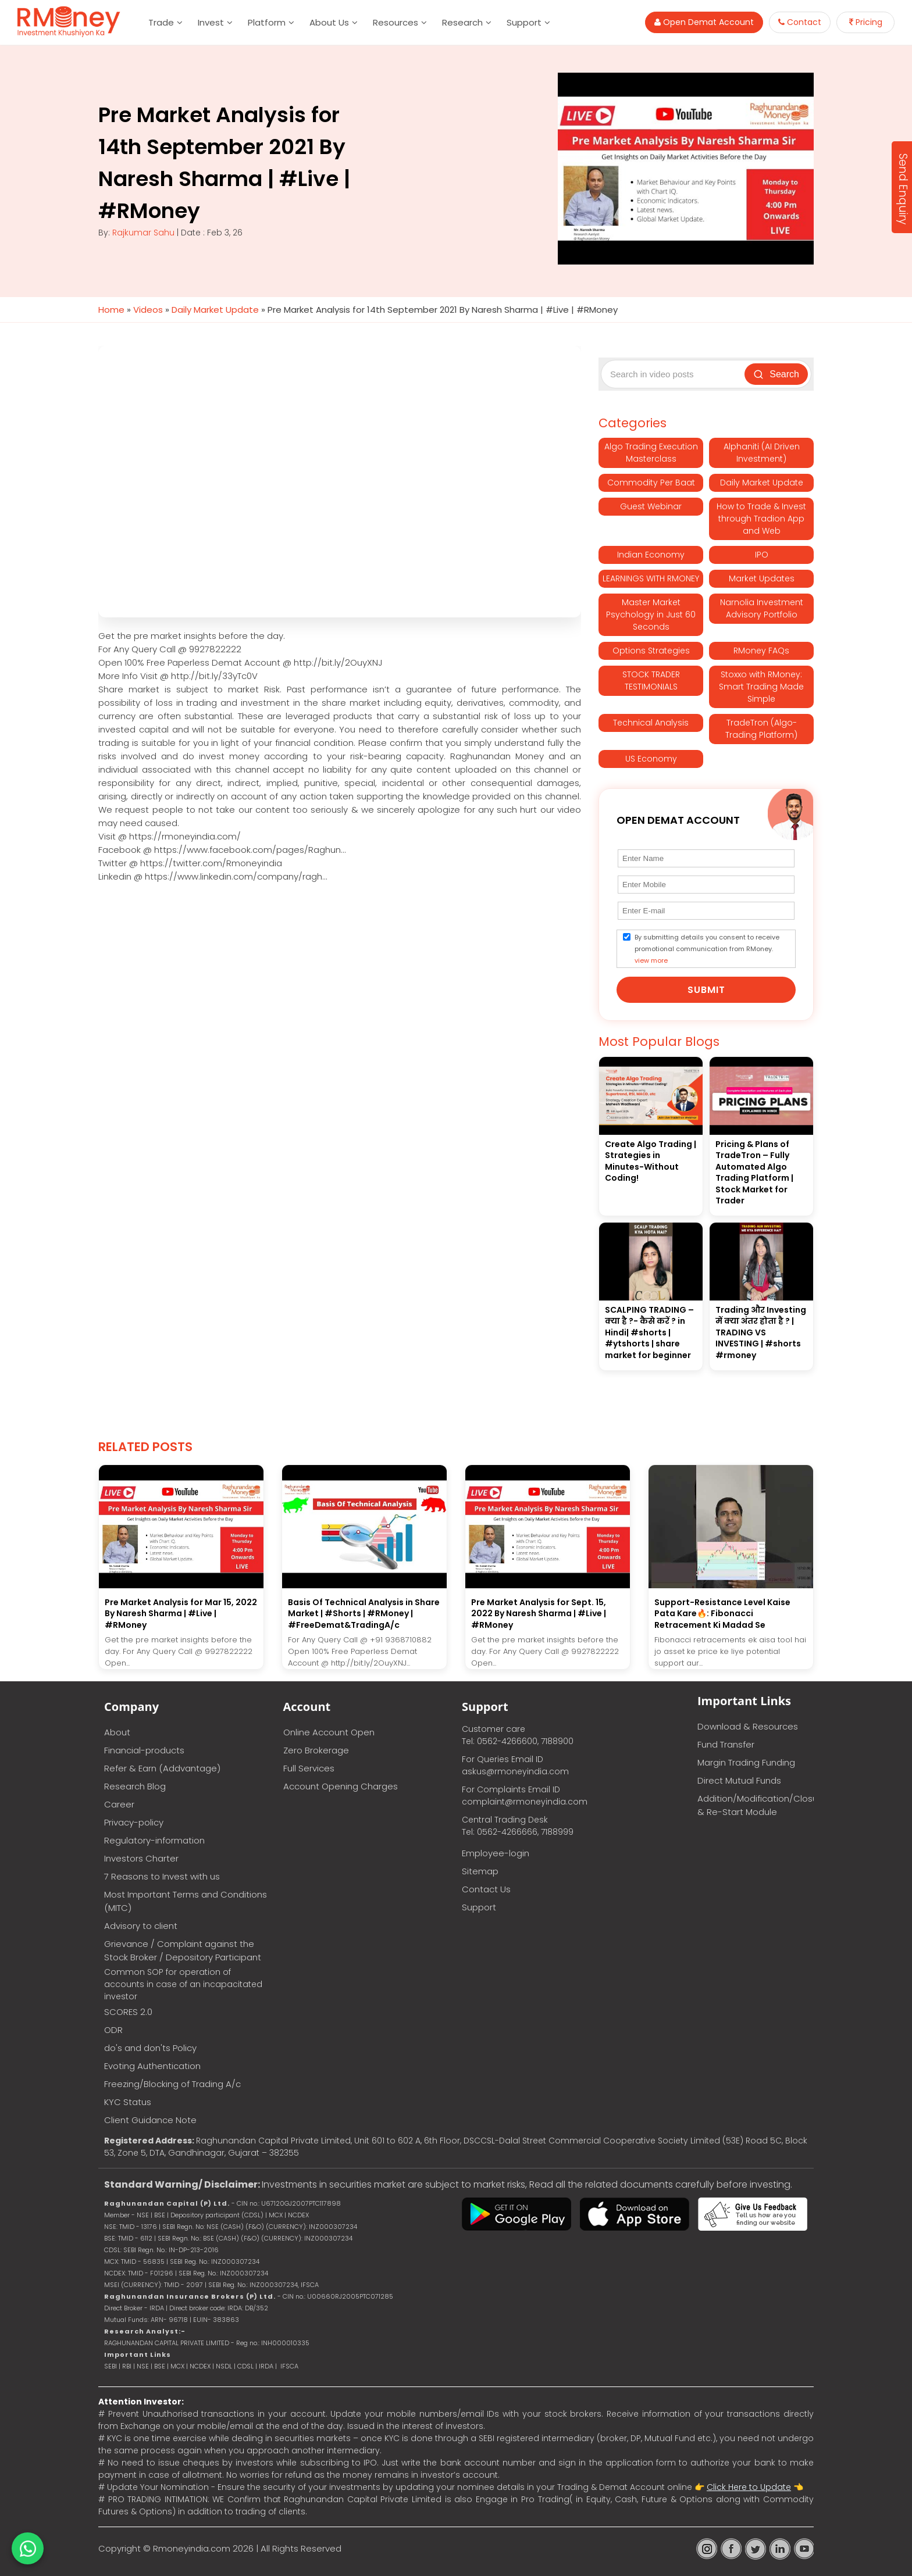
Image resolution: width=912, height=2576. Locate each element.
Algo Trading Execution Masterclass (651, 453)
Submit (706, 989)
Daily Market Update (215, 309)
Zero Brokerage (316, 1750)
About (117, 1732)
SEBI (110, 2366)
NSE (143, 2366)
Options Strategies (651, 650)
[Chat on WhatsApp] (28, 2548)
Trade (161, 22)
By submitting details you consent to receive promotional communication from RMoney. (707, 948)
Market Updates (762, 578)
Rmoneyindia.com (191, 2548)
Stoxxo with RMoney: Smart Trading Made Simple (761, 687)
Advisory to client (140, 1926)
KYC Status (127, 2102)
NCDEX (200, 2366)
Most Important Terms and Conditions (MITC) (185, 1901)
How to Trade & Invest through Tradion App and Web (761, 519)
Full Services (308, 1768)
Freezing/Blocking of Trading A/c (172, 2084)
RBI (126, 2366)
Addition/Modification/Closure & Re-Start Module (755, 1805)
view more (651, 960)
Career (119, 1804)
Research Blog (135, 1786)
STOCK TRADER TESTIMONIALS (651, 680)
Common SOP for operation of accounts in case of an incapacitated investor (183, 1984)
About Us (329, 22)
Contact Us (486, 1889)
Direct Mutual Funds (739, 1780)
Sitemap (480, 1871)
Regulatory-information (154, 1840)
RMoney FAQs (761, 650)
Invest (211, 22)
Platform (267, 22)
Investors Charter (141, 1858)
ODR (113, 2030)
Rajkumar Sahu (143, 232)
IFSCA (310, 2284)
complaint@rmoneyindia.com (524, 1801)
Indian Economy (651, 554)
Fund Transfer (725, 1744)
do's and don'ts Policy (150, 2048)
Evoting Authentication (152, 2066)
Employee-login (495, 1853)
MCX (177, 2366)
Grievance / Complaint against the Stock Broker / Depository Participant (182, 1950)
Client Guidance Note (150, 2120)
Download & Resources (747, 1726)
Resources (395, 22)
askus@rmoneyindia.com (515, 1771)
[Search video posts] (674, 374)
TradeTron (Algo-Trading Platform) (761, 729)
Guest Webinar (651, 506)
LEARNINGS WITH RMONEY (651, 578)
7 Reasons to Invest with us (162, 1876)
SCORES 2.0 (128, 2012)
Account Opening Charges (340, 1786)
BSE (160, 2366)
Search (776, 374)
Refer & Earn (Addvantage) (162, 1768)
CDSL (245, 2366)
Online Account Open (329, 1732)
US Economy (651, 758)
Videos (148, 309)
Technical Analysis (651, 722)
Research (462, 22)
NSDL (225, 2366)
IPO (761, 554)
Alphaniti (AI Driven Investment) (762, 453)
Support (524, 22)
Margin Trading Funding (746, 1762)
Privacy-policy (133, 1822)
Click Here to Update (749, 2487)
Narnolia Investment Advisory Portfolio (761, 608)
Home (111, 309)
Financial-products (144, 1750)
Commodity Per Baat (651, 482)
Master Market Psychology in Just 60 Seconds (651, 614)
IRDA (266, 2366)
